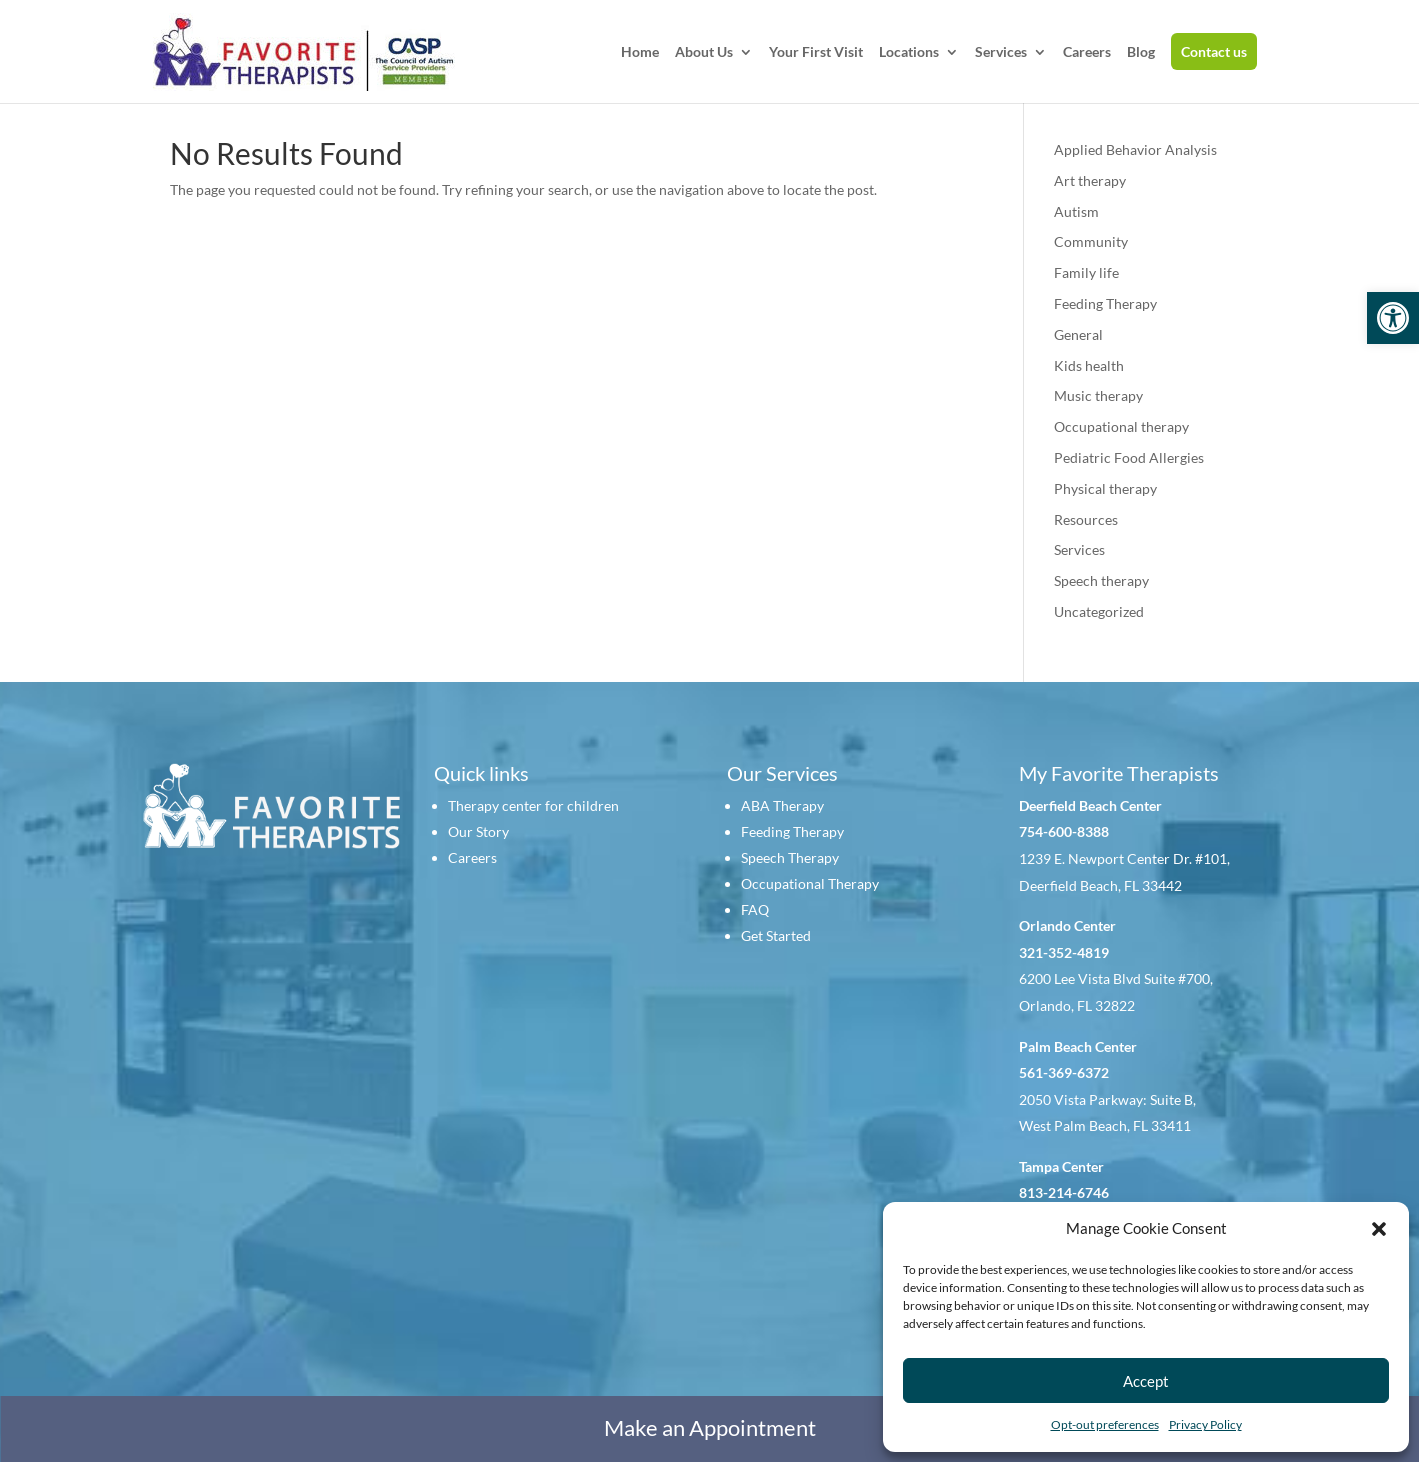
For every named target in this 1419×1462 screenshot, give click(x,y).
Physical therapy (1105, 488)
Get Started (776, 935)
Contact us (1214, 51)
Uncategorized (1099, 611)
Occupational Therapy (810, 883)
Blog (1141, 52)
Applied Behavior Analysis (1135, 149)
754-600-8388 (1064, 831)
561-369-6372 (1064, 1072)
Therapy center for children (533, 805)
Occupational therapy (1121, 426)
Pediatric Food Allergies (1129, 457)
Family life (1086, 272)
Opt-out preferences (1105, 1424)
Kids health (1089, 365)
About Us (704, 52)
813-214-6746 (1064, 1192)
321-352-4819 (1064, 952)
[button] (1393, 318)
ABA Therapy (782, 805)
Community (1091, 241)
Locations (909, 52)
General (1078, 334)
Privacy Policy (1205, 1424)
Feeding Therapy (1105, 303)
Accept (1146, 1381)
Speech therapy (1101, 580)
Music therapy (1098, 395)
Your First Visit (816, 52)
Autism (1076, 211)
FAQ (755, 909)
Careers (1087, 52)
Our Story (478, 831)
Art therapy (1090, 180)
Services (1001, 52)
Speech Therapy (790, 857)
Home (640, 52)
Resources (1086, 519)
